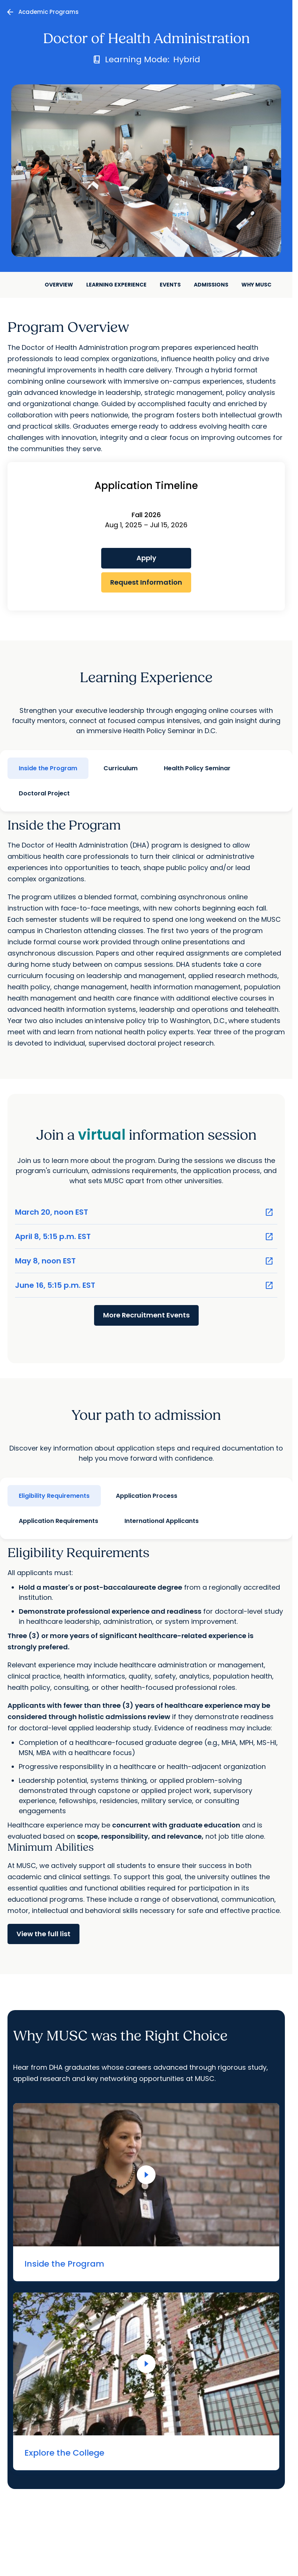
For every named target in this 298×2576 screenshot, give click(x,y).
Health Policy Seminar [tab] (197, 768)
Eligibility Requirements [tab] (54, 1495)
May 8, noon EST (144, 1261)
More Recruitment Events (146, 1315)
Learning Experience (116, 284)
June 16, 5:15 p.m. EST (144, 1285)
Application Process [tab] (146, 1495)
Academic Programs (48, 12)
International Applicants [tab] (161, 1521)
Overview (59, 284)
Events (170, 284)
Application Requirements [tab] (58, 1521)
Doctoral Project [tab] (44, 793)
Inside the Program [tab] (48, 768)
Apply (146, 558)
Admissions (211, 284)
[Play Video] (146, 2174)
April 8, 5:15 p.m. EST (144, 1236)
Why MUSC (256, 284)
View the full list (43, 1933)
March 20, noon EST (144, 1212)
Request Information (146, 582)
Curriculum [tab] (120, 768)
